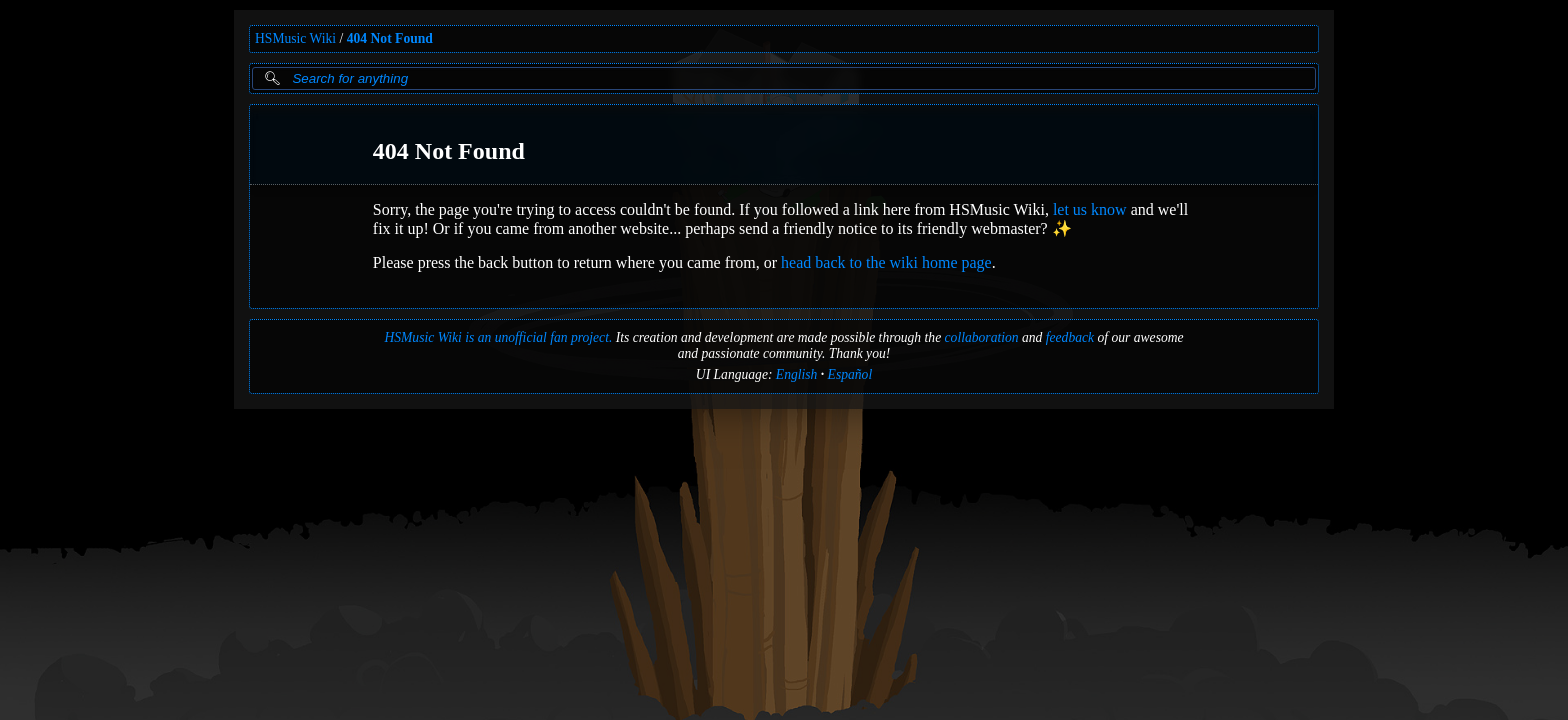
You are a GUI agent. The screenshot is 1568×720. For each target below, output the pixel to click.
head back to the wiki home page (886, 262)
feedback (1070, 337)
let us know (1090, 209)
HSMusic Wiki (295, 38)
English (797, 374)
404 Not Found (390, 38)
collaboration (982, 337)
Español (850, 374)
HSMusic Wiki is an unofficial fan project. (498, 337)
